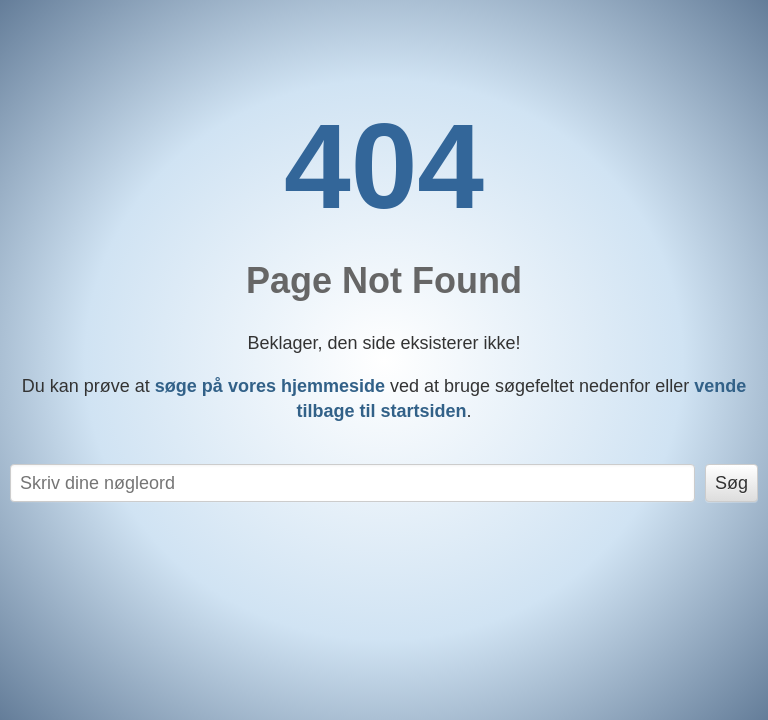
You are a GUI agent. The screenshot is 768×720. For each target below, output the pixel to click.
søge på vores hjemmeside (270, 386)
